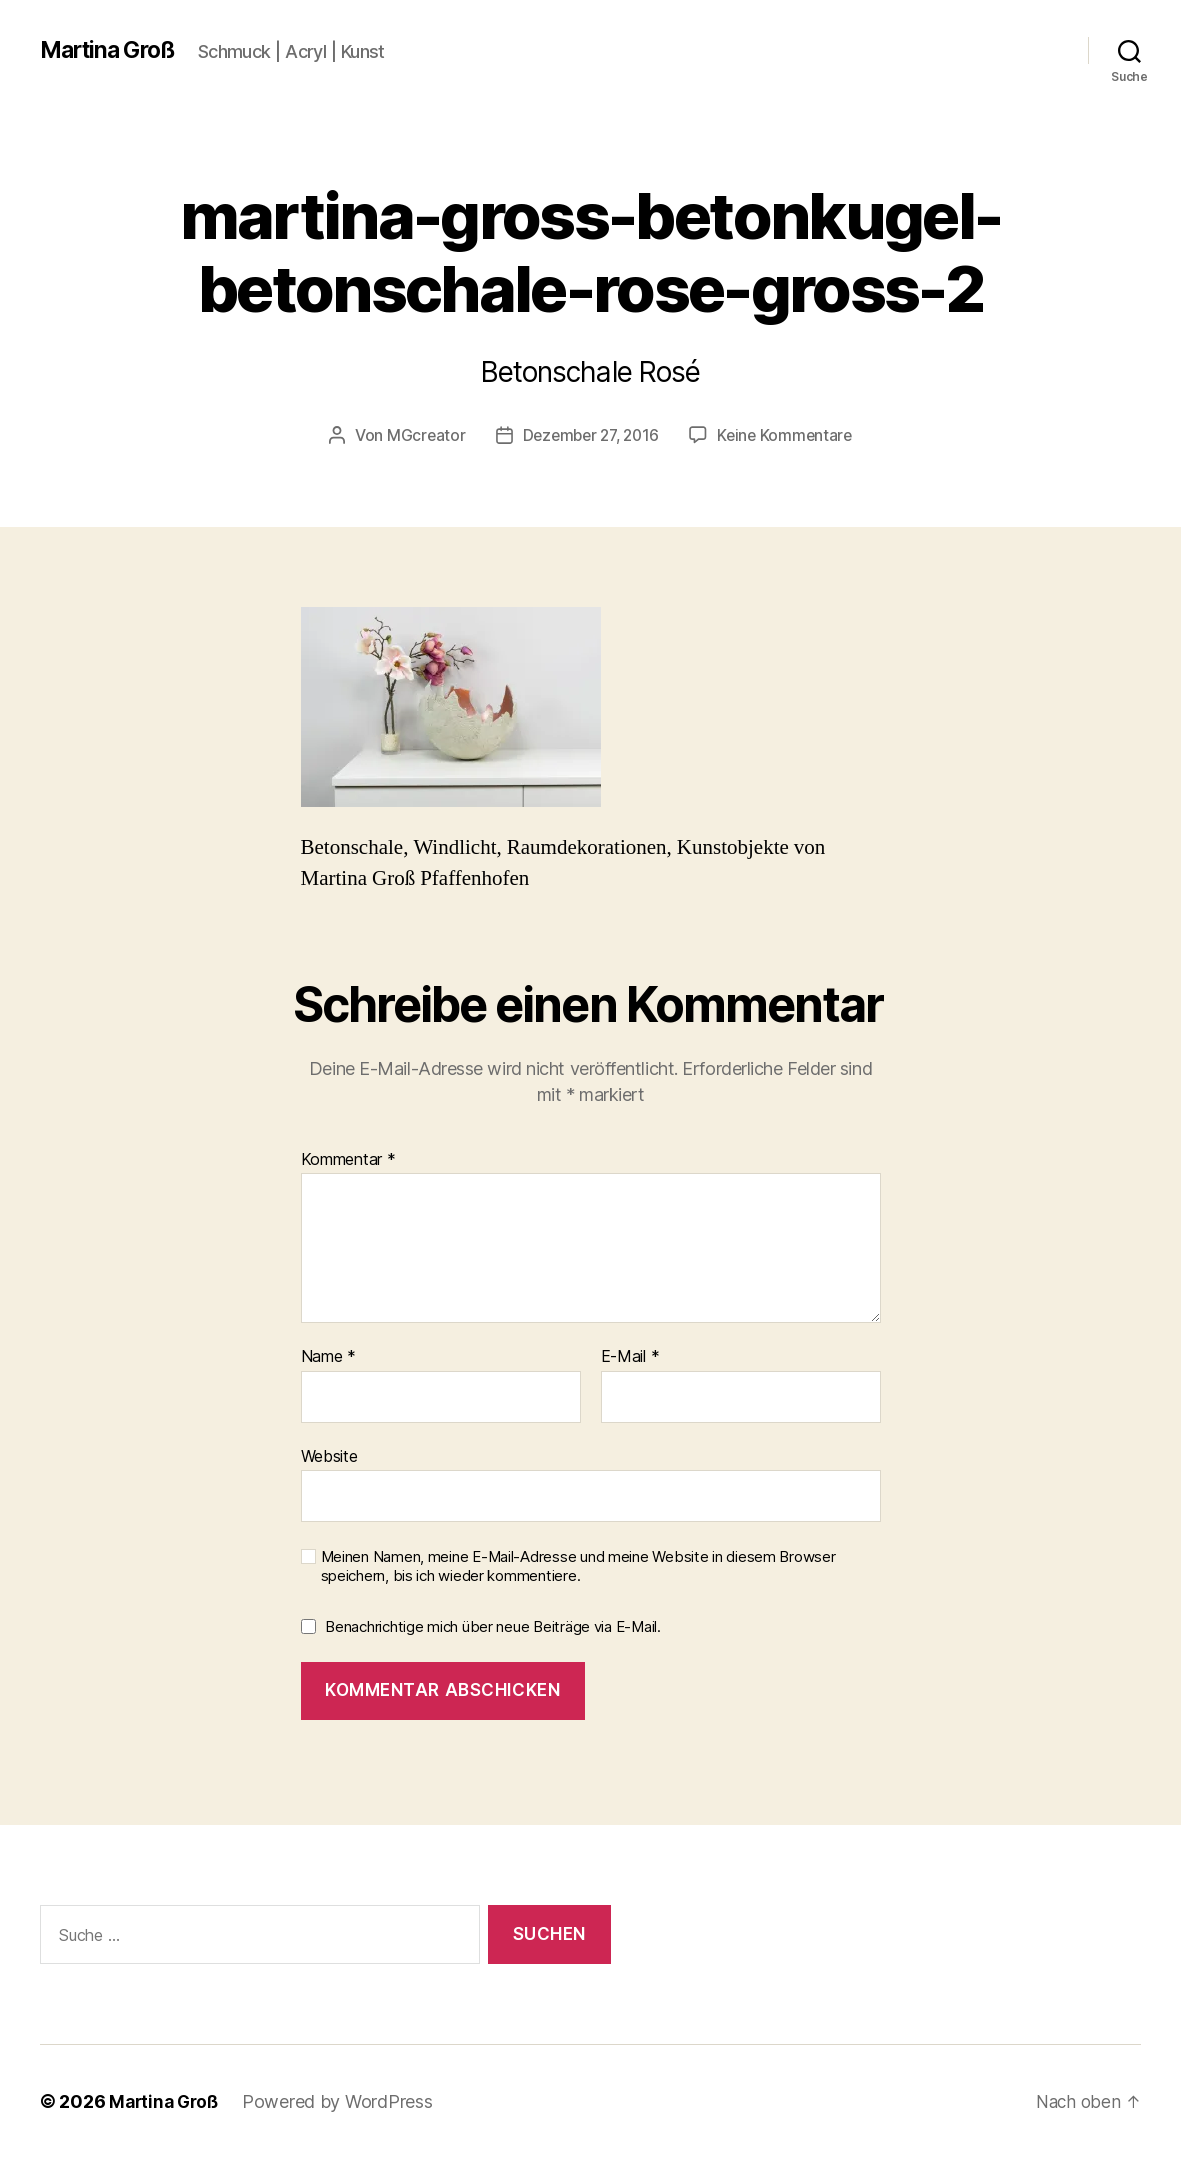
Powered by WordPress (343, 2101)
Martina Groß (112, 50)
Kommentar (348, 1159)
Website (329, 1456)
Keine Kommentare (789, 435)
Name (328, 1357)
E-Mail (630, 1357)
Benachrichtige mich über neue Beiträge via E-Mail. (493, 1626)
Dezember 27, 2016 (589, 435)
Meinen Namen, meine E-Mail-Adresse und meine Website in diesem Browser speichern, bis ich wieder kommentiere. (578, 1566)
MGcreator (420, 435)
